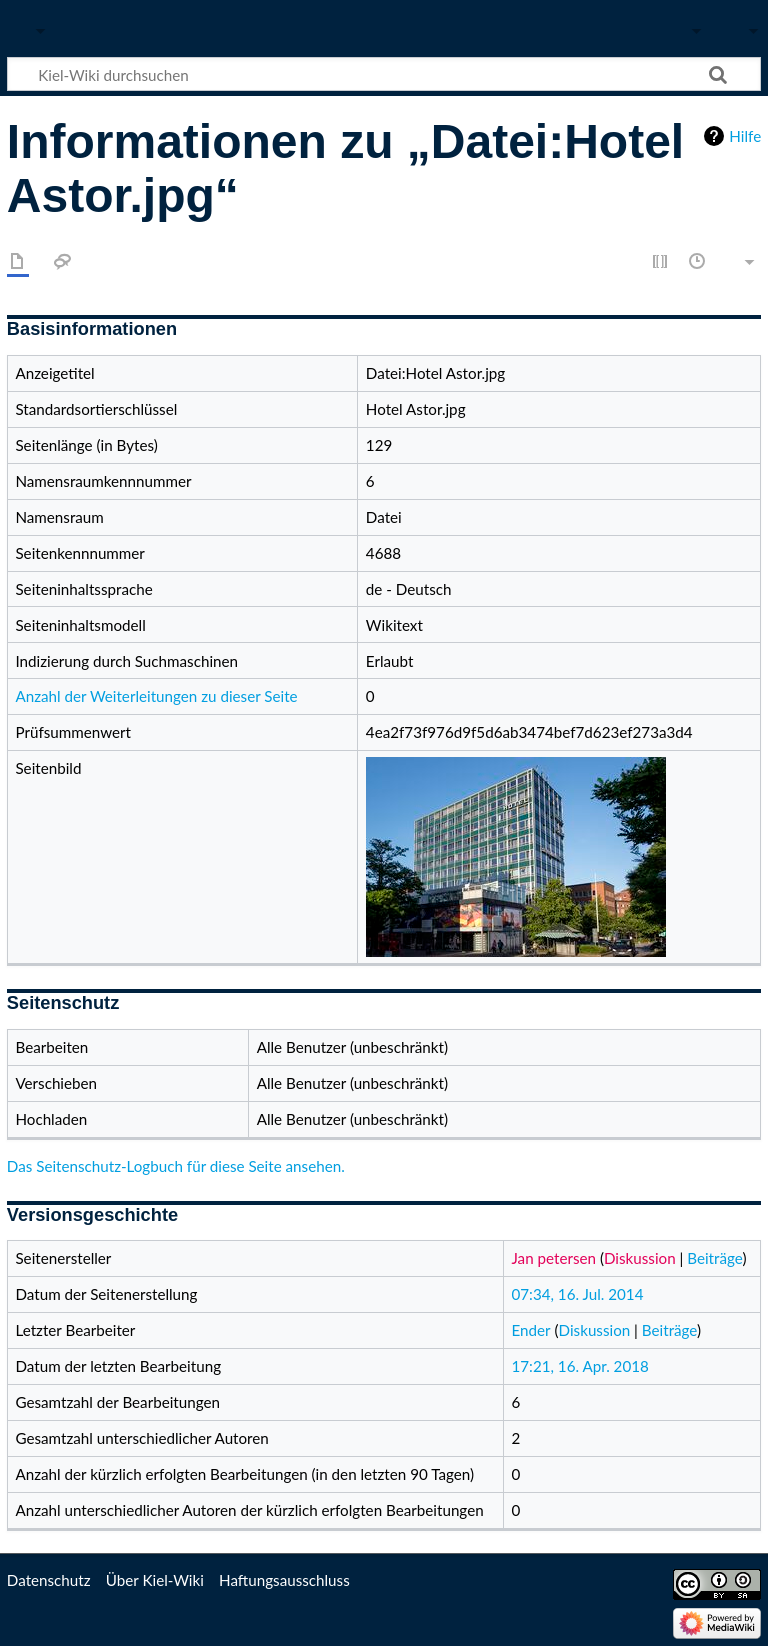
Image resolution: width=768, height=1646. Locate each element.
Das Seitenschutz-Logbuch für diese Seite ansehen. (176, 1166)
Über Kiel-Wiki (155, 1580)
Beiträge (714, 1258)
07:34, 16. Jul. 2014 (578, 1294)
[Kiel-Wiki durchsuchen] (384, 74)
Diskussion (640, 1258)
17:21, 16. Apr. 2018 (580, 1366)
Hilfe (745, 136)
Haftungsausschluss (284, 1580)
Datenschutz (49, 1580)
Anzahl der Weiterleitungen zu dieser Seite (156, 696)
